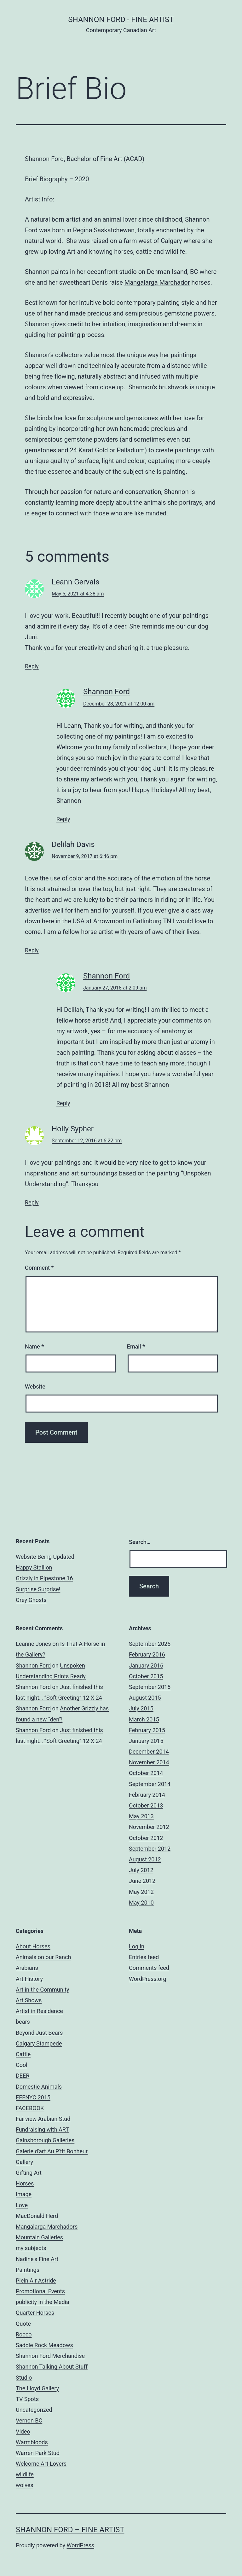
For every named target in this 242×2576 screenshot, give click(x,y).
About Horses (33, 1946)
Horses (25, 2183)
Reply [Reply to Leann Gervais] (32, 666)
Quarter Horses (35, 2312)
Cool (21, 2065)
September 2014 (149, 1784)
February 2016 (147, 1654)
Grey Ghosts (31, 1600)
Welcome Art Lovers (41, 2463)
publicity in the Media (42, 2302)
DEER (22, 2075)
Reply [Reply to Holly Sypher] (32, 1202)
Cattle (23, 2054)
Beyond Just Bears (39, 2032)
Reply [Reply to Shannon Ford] (63, 819)
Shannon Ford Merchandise (50, 2356)
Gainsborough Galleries (45, 2140)
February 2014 (147, 1794)
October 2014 (146, 1773)
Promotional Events (40, 2291)
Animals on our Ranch (43, 1957)
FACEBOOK (30, 2108)
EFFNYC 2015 (33, 2097)
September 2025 (149, 1643)
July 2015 (141, 1708)
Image (24, 2194)
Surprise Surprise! (38, 1589)
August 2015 (145, 1697)
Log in (136, 1946)
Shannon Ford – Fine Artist (70, 2529)
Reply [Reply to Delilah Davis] (32, 950)
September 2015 (149, 1687)
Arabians (27, 1967)
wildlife (25, 2474)
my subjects (31, 2248)
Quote (23, 2323)
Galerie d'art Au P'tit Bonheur (52, 2151)
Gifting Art (29, 2172)
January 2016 (146, 1665)
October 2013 (146, 1805)
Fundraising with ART (42, 2129)
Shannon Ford (106, 691)
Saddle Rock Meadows (44, 2345)
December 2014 (149, 1751)
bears (23, 2021)
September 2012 (149, 1848)
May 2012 (141, 1891)
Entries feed (144, 1957)
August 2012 (145, 1859)
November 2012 (149, 1827)
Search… (140, 1542)
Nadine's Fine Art (37, 2259)
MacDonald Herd (37, 2216)
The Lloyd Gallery (37, 2388)
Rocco (24, 2334)
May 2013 (141, 1816)
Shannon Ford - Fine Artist (121, 19)
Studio (24, 2377)
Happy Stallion (34, 1567)
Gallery (24, 2162)
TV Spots (27, 2399)
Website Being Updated (45, 1556)
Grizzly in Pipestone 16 (44, 1578)
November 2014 (149, 1762)
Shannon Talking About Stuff (52, 2366)
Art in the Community (42, 1989)
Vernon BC (29, 2420)
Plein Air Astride (36, 2280)
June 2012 (142, 1880)
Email (136, 1346)
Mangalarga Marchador (157, 282)
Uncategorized (34, 2409)
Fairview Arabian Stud (43, 2118)
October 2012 (146, 1838)
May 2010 (141, 1902)
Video (23, 2431)
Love (22, 2205)
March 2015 (144, 1719)
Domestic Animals (39, 2086)
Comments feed (149, 1967)
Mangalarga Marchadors (47, 2226)
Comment (39, 1267)
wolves (24, 2485)
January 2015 (146, 1741)
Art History (29, 1979)
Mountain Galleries (39, 2237)
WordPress (80, 2545)
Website (35, 1386)
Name (34, 1346)
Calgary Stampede (39, 2043)
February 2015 (147, 1730)
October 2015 (146, 1676)
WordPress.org (147, 1979)
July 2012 (141, 1870)
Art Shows (29, 2000)
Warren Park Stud (38, 2453)
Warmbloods (32, 2442)
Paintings (27, 2269)
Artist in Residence (39, 2011)
